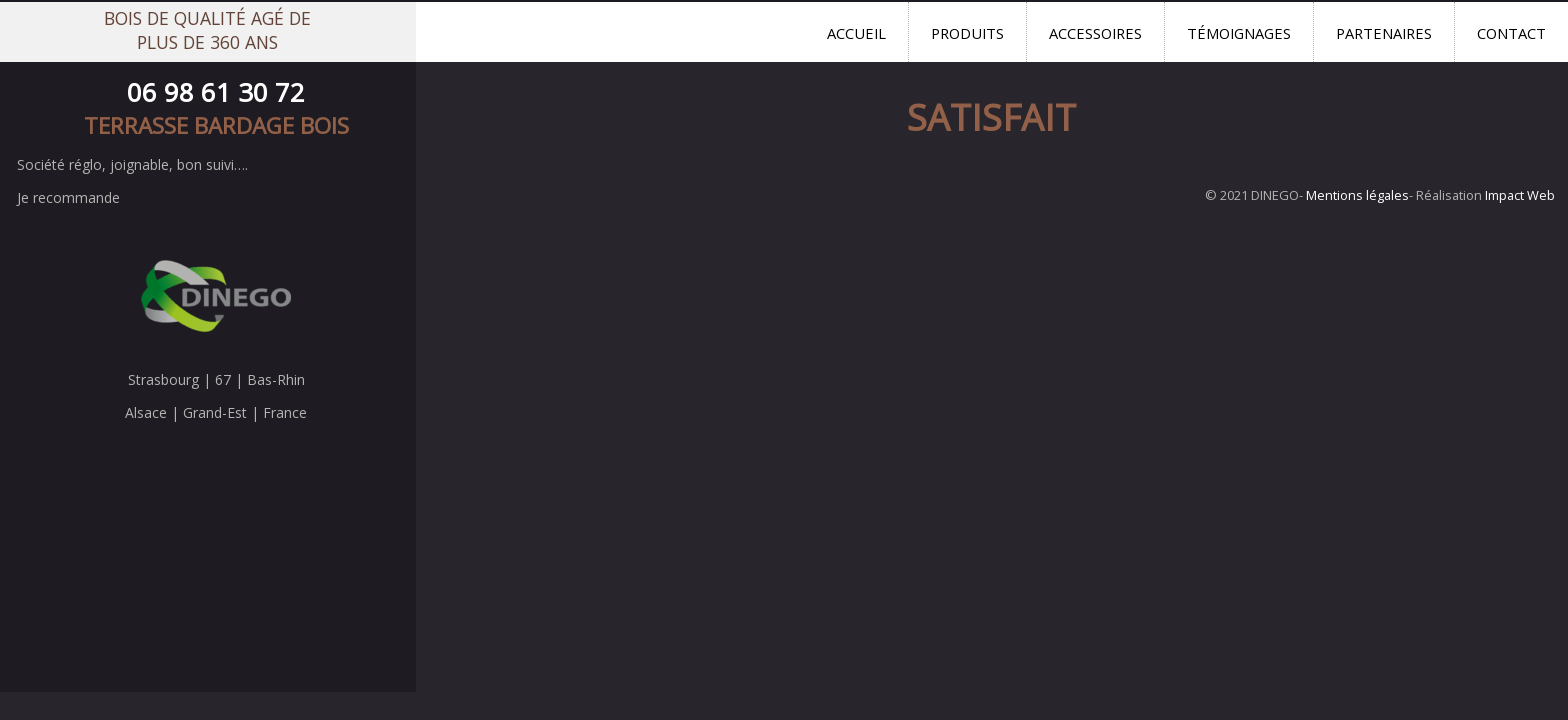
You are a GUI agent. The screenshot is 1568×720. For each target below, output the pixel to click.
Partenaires (1384, 33)
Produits (967, 33)
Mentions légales (1357, 195)
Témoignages (1239, 33)
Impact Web (1520, 195)
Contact (1511, 33)
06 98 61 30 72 (216, 92)
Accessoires (1095, 33)
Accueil (856, 33)
